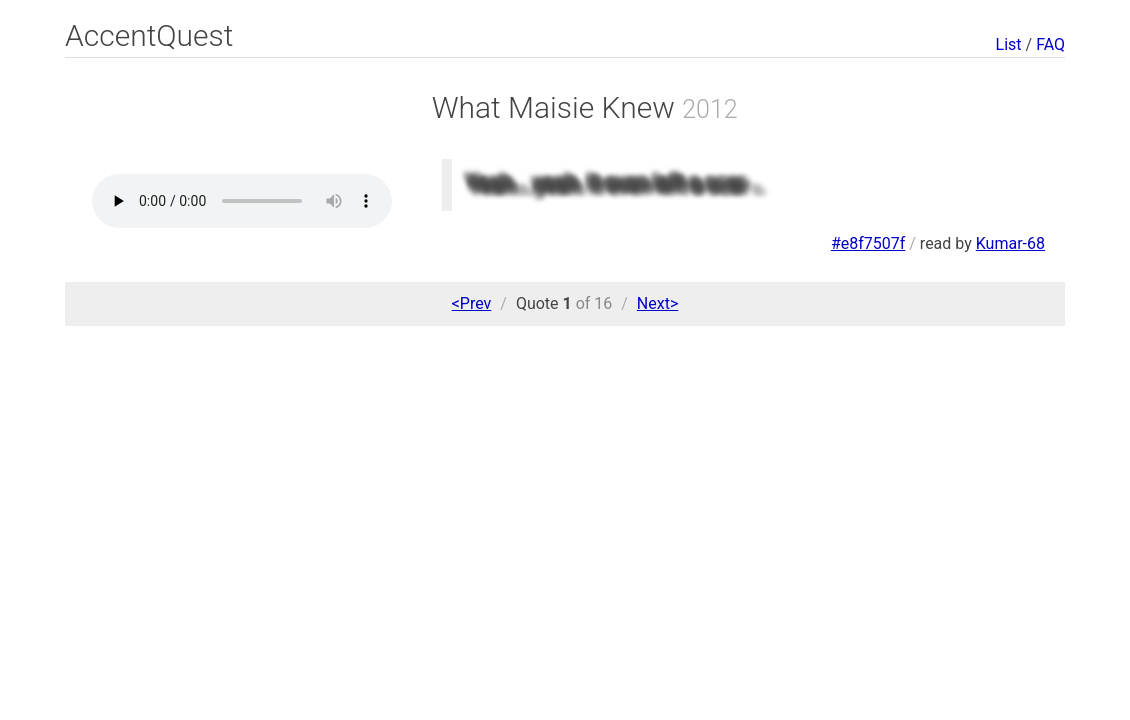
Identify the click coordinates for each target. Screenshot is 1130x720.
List (1009, 44)
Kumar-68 (1010, 243)
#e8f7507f (868, 243)
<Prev (472, 303)
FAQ (1050, 44)
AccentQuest (149, 35)
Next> (657, 303)
